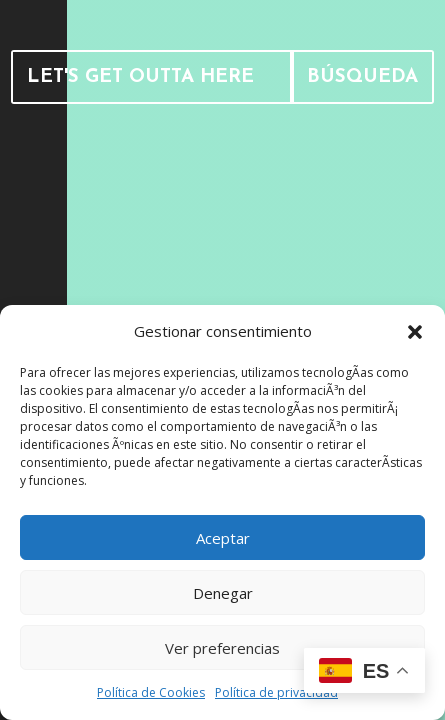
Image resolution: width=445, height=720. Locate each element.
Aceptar (223, 538)
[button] (415, 332)
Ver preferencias (222, 648)
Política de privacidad (276, 692)
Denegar (223, 593)
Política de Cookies (151, 692)
